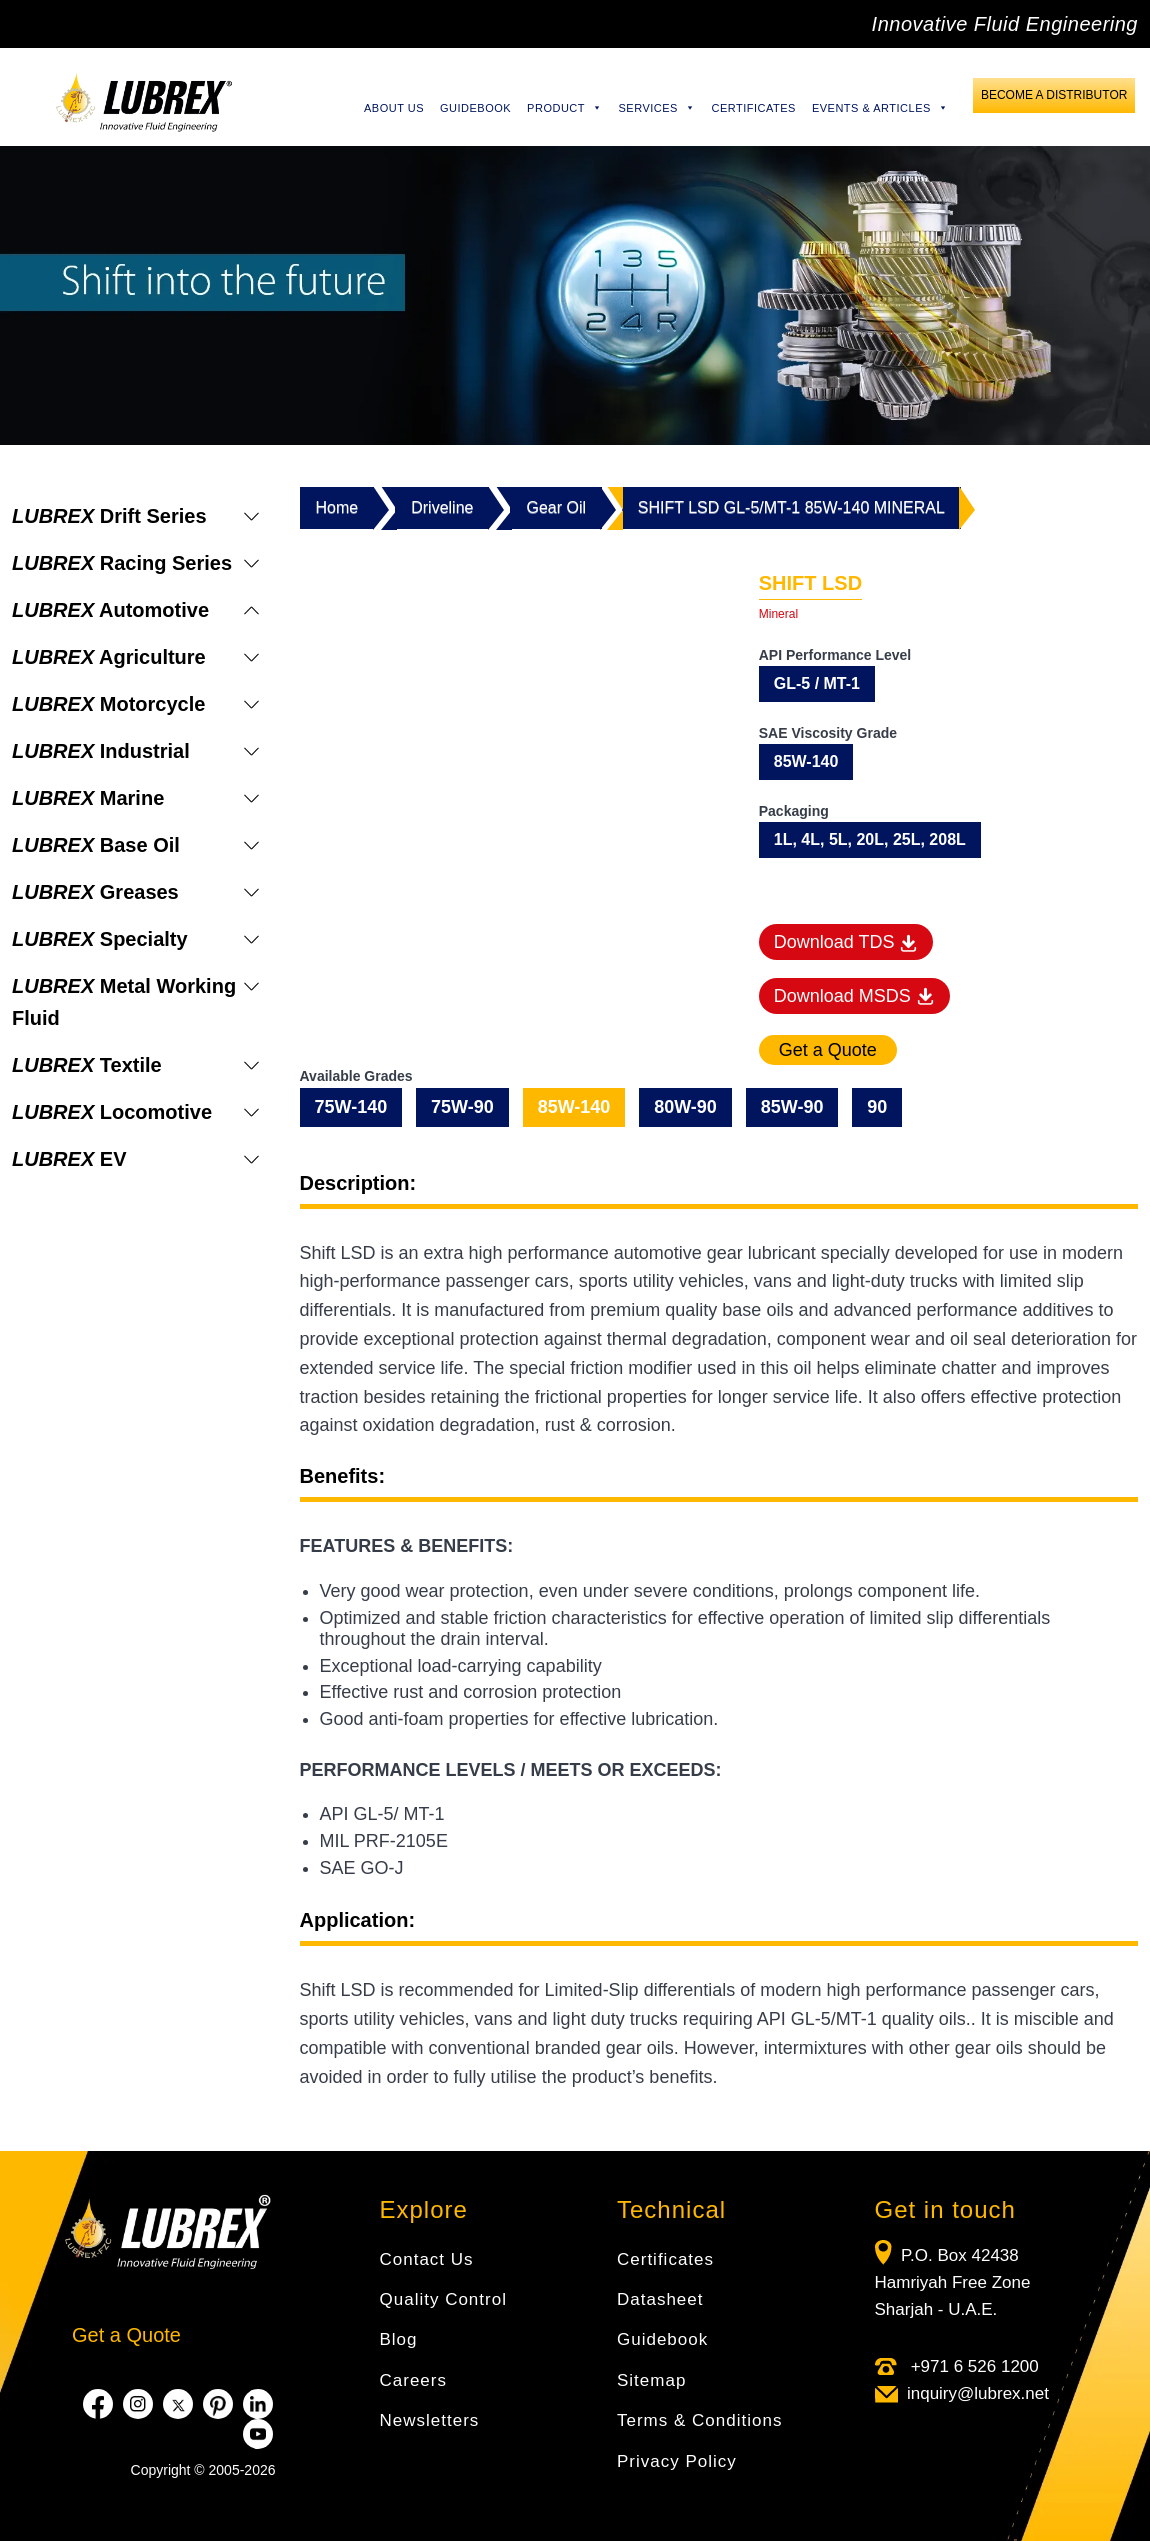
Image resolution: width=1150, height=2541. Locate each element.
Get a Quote (126, 2335)
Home (337, 507)
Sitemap (651, 2380)
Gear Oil (556, 507)
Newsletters (430, 2420)
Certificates (753, 108)
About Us (394, 108)
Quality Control (443, 2299)
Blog (399, 2339)
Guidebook (475, 108)
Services (657, 108)
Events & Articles (880, 108)
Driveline (442, 507)
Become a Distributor (1054, 95)
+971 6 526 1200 (972, 2366)
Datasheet (660, 2299)
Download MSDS (854, 996)
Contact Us (427, 2259)
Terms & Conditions (699, 2420)
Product (564, 108)
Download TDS (846, 942)
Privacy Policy (677, 2461)
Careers (413, 2380)
